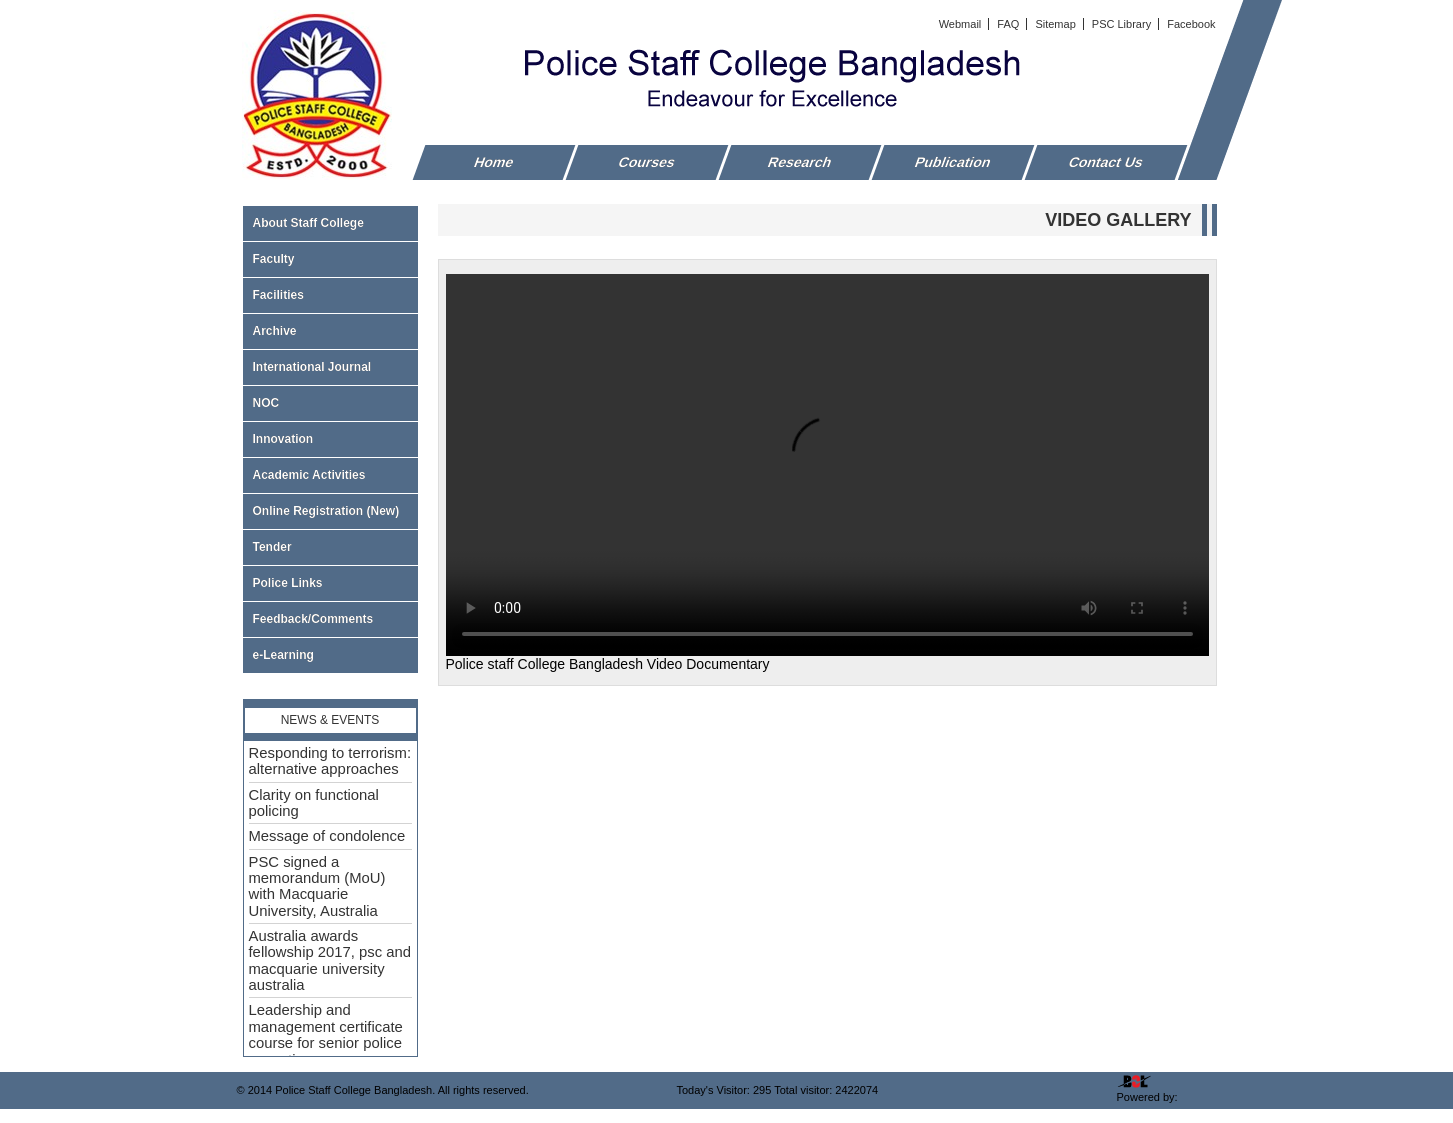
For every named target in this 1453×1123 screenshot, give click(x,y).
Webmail (962, 24)
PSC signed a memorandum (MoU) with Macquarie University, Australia (317, 886)
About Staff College (330, 223)
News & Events (330, 720)
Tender (330, 547)
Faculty (330, 259)
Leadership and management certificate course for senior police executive (326, 1034)
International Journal (330, 367)
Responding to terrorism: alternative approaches (330, 761)
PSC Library (1123, 24)
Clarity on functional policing (314, 803)
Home (493, 162)
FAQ (1009, 24)
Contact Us (1106, 162)
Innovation (283, 439)
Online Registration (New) (326, 511)
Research (799, 162)
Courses (647, 162)
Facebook (1191, 24)
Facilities (330, 295)
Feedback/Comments (313, 619)
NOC (266, 403)
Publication (952, 162)
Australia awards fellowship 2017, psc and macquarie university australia (330, 960)
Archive (330, 331)
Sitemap (1056, 24)
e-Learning (283, 655)
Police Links (288, 583)
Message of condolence (327, 836)
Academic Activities (309, 475)
